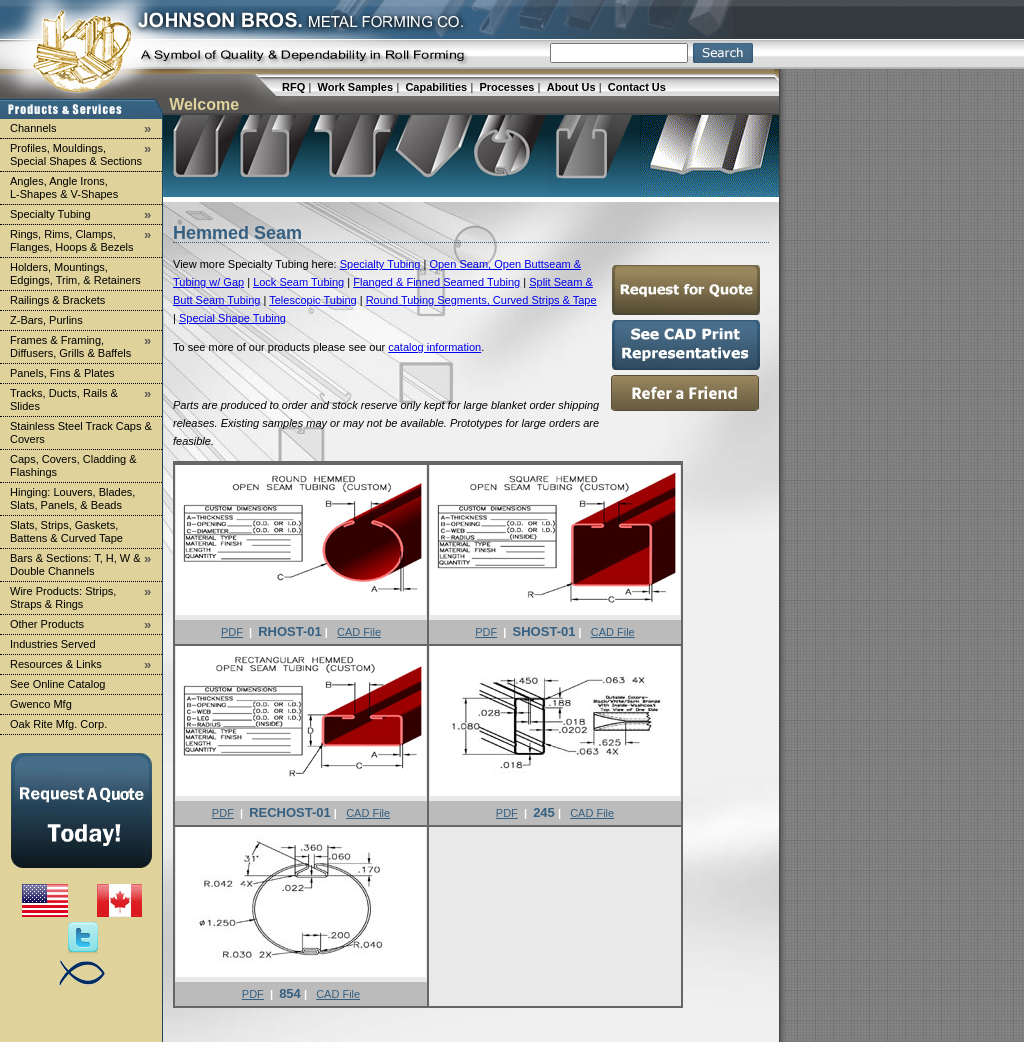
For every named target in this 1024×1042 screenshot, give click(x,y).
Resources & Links (83, 664)
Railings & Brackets (57, 300)
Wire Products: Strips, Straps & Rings (83, 597)
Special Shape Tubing (232, 318)
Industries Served (53, 644)
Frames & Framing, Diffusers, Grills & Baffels (83, 346)
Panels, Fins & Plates (62, 373)
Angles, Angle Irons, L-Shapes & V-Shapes (64, 187)
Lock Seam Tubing (298, 282)
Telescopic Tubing (312, 300)
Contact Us (637, 87)
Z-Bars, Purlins (46, 320)
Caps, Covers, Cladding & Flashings (73, 465)
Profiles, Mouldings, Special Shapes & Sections (83, 154)
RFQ (293, 87)
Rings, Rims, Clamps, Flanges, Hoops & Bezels (83, 240)
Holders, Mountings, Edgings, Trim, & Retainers (75, 273)
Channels (83, 128)
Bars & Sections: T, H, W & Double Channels (83, 564)
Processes (506, 87)
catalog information (434, 347)
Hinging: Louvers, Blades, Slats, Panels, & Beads (72, 498)
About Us (571, 87)
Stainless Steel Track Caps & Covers (81, 432)
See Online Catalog (57, 684)
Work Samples (356, 87)
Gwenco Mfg (41, 704)
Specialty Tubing (83, 214)
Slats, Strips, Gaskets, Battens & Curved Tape (66, 531)
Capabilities (436, 87)
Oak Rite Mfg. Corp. (58, 724)
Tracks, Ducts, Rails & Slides (83, 399)
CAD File (359, 632)
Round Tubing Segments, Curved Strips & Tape (481, 300)
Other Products (83, 624)
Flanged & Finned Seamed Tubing (436, 282)
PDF (232, 632)
